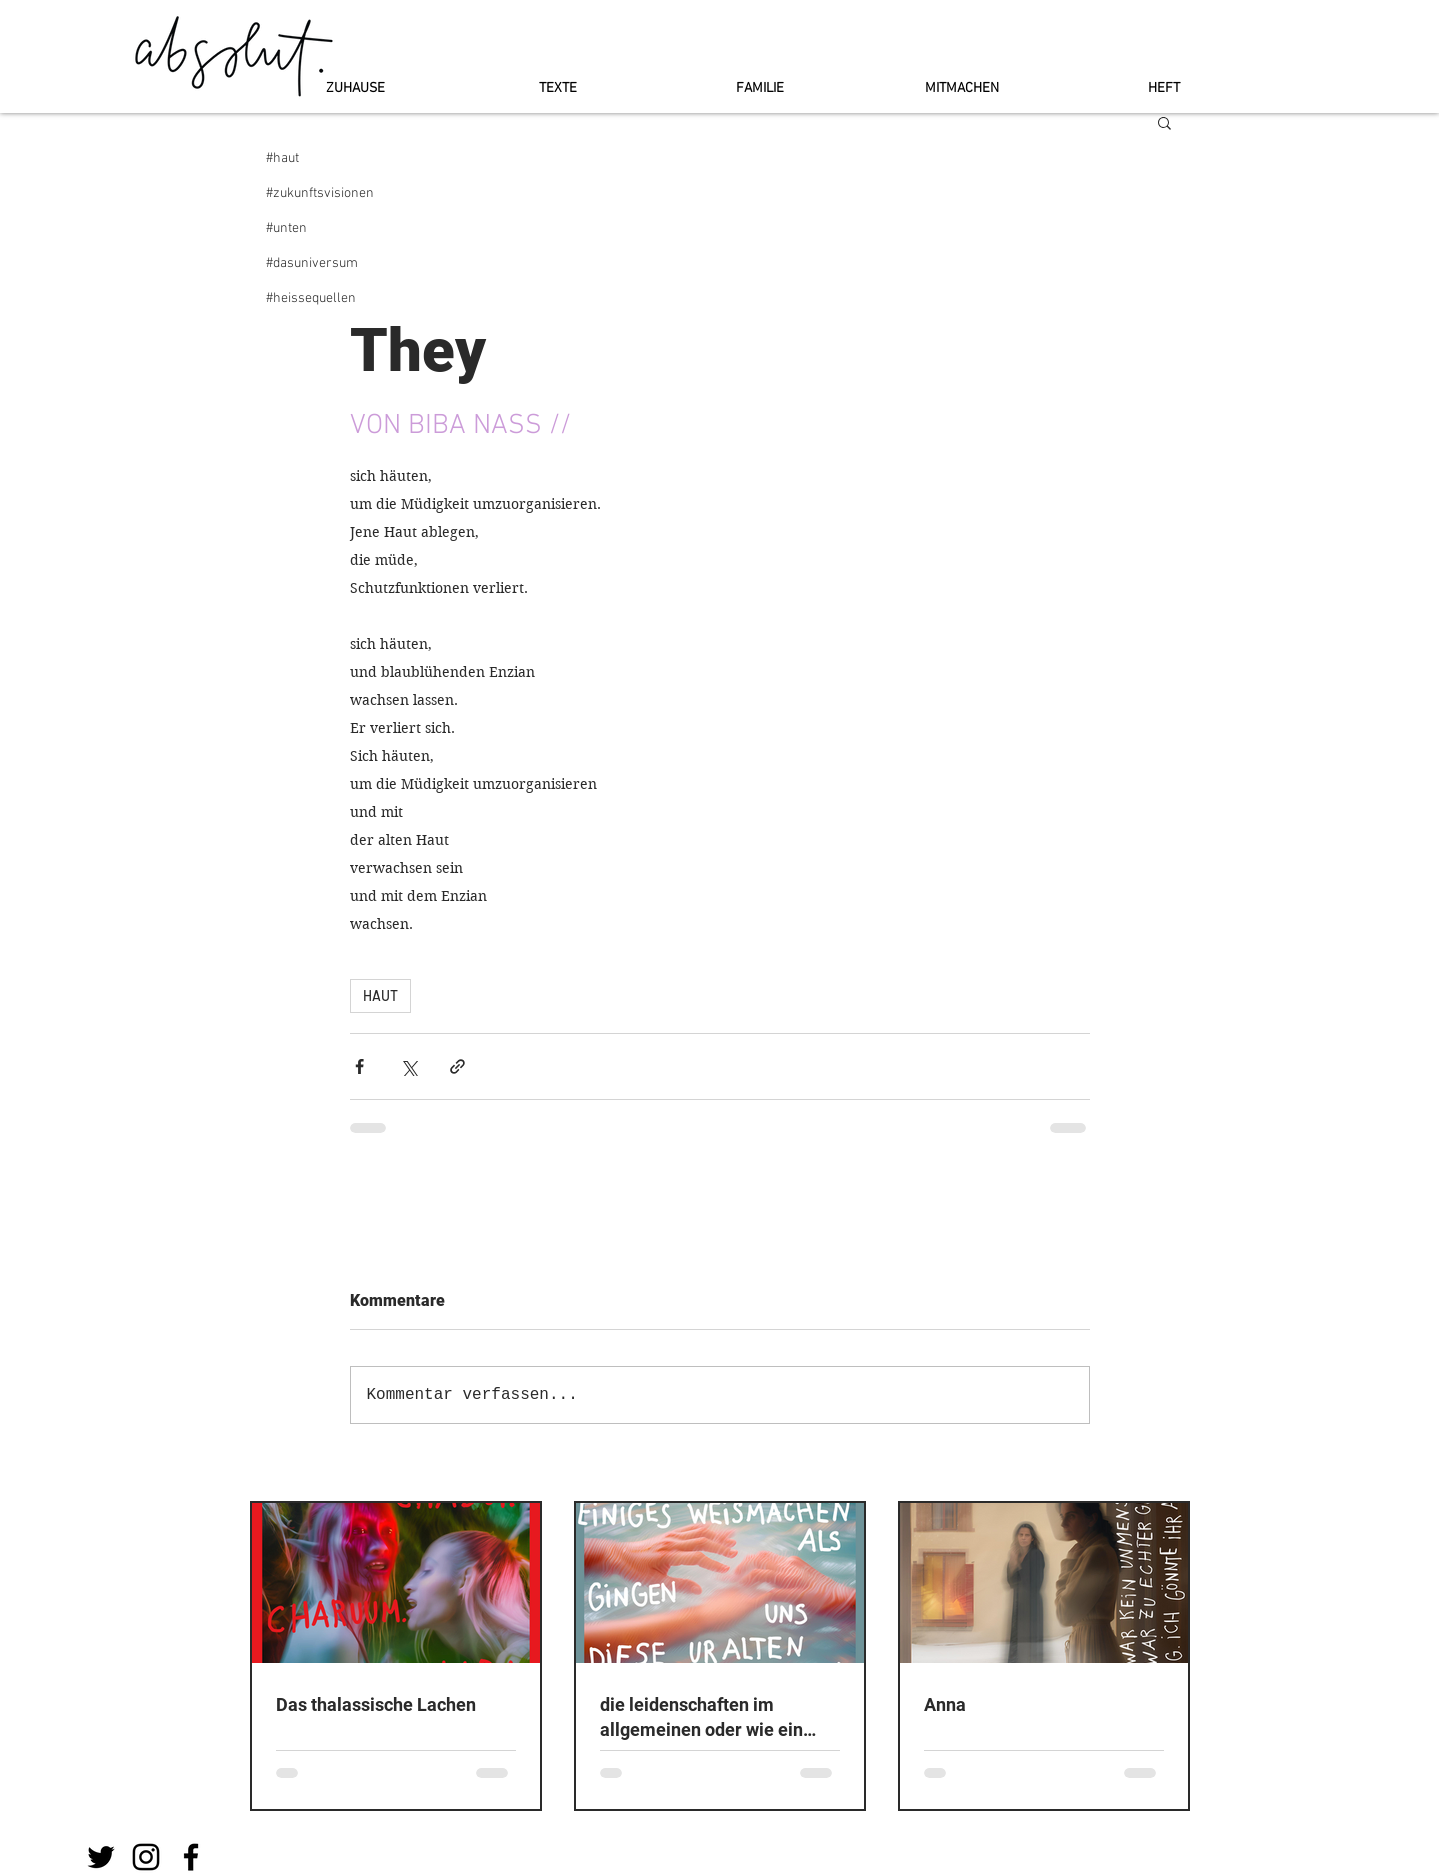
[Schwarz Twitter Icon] (101, 1857)
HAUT (380, 995)
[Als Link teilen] (457, 1066)
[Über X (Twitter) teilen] (408, 1066)
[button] (1164, 122)
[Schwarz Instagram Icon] (146, 1857)
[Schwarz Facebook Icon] (191, 1857)
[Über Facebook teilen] (359, 1066)
